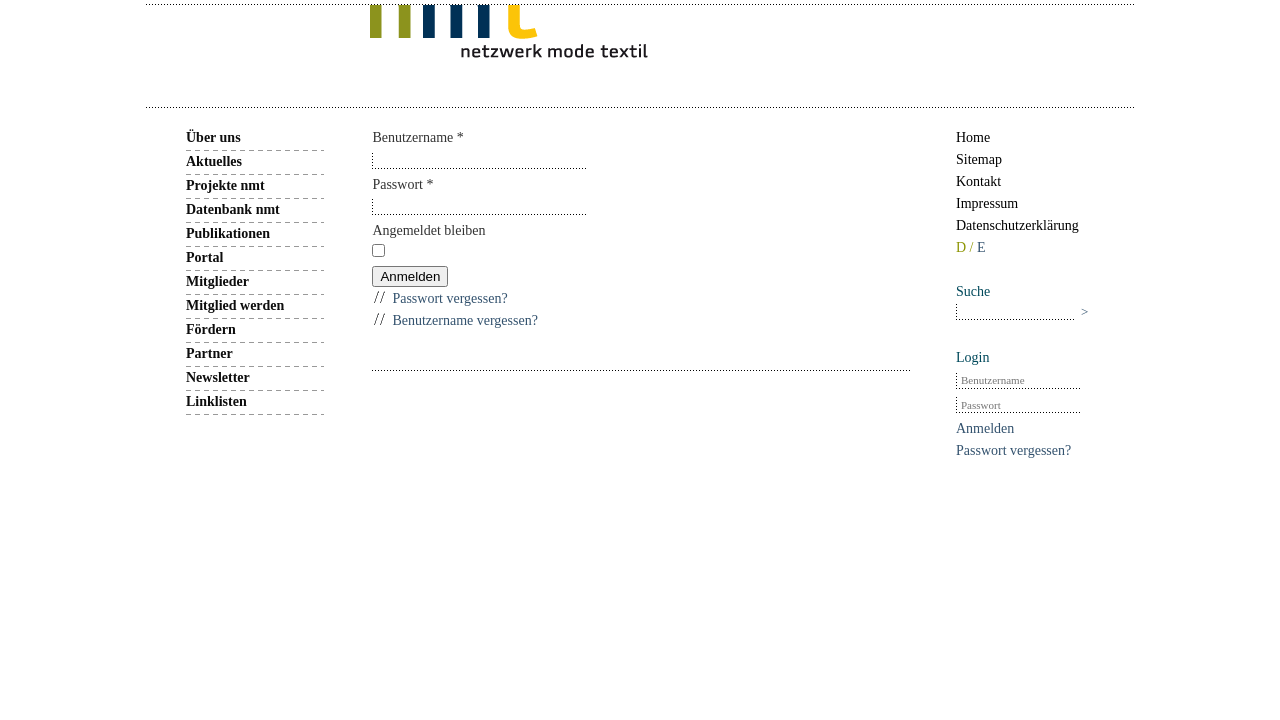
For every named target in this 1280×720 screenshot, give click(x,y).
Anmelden (410, 276)
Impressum (987, 203)
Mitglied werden (235, 305)
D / (966, 247)
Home (973, 137)
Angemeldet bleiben (428, 230)
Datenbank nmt (233, 209)
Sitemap (979, 159)
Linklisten (216, 401)
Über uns (213, 137)
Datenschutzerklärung (1017, 225)
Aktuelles (214, 161)
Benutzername (417, 137)
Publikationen (228, 233)
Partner (209, 353)
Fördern (211, 329)
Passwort (402, 184)
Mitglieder (217, 281)
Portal (204, 257)
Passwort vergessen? (449, 298)
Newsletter (218, 377)
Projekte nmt (225, 185)
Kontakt (978, 181)
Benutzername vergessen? (465, 320)
